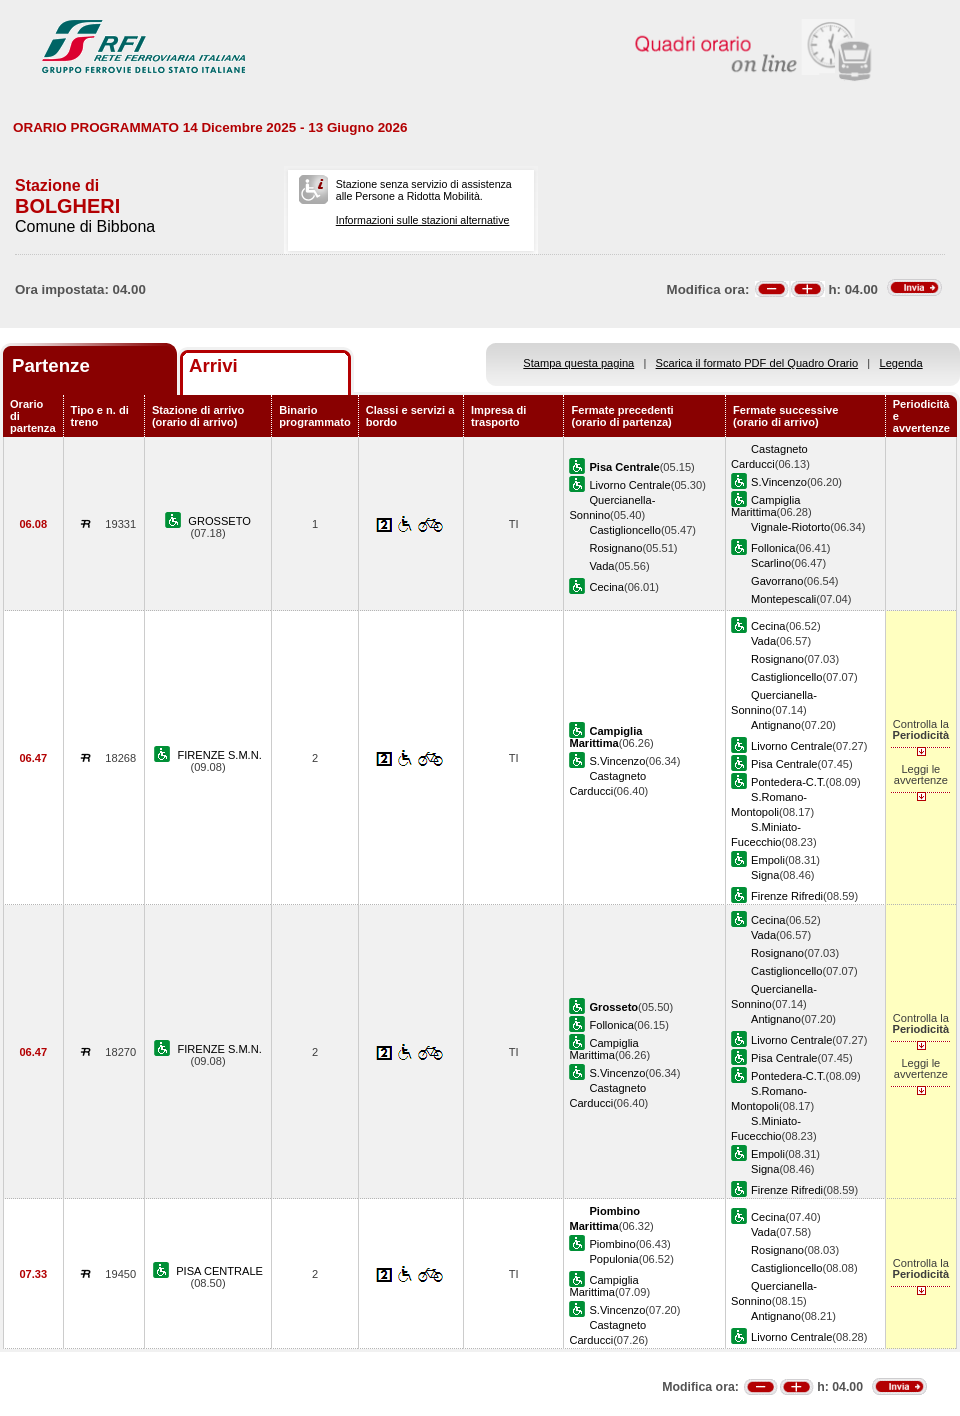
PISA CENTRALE (219, 1271)
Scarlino (771, 563)
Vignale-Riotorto (790, 527)
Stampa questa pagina (578, 363)
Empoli (768, 860)
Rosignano (615, 548)
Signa (765, 875)
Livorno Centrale (629, 485)
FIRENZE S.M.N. (219, 755)
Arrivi (213, 365)
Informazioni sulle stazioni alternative (423, 220)
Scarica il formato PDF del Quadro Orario (757, 363)
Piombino (612, 1244)
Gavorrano (777, 581)
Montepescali (783, 599)
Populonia (613, 1259)
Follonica (773, 548)
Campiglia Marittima (765, 506)
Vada (601, 566)
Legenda (901, 363)
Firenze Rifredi (787, 896)
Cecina (606, 587)
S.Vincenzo (779, 482)
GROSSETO (219, 521)
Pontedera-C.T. (788, 782)
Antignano (776, 725)
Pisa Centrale (784, 764)
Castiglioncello (624, 530)
